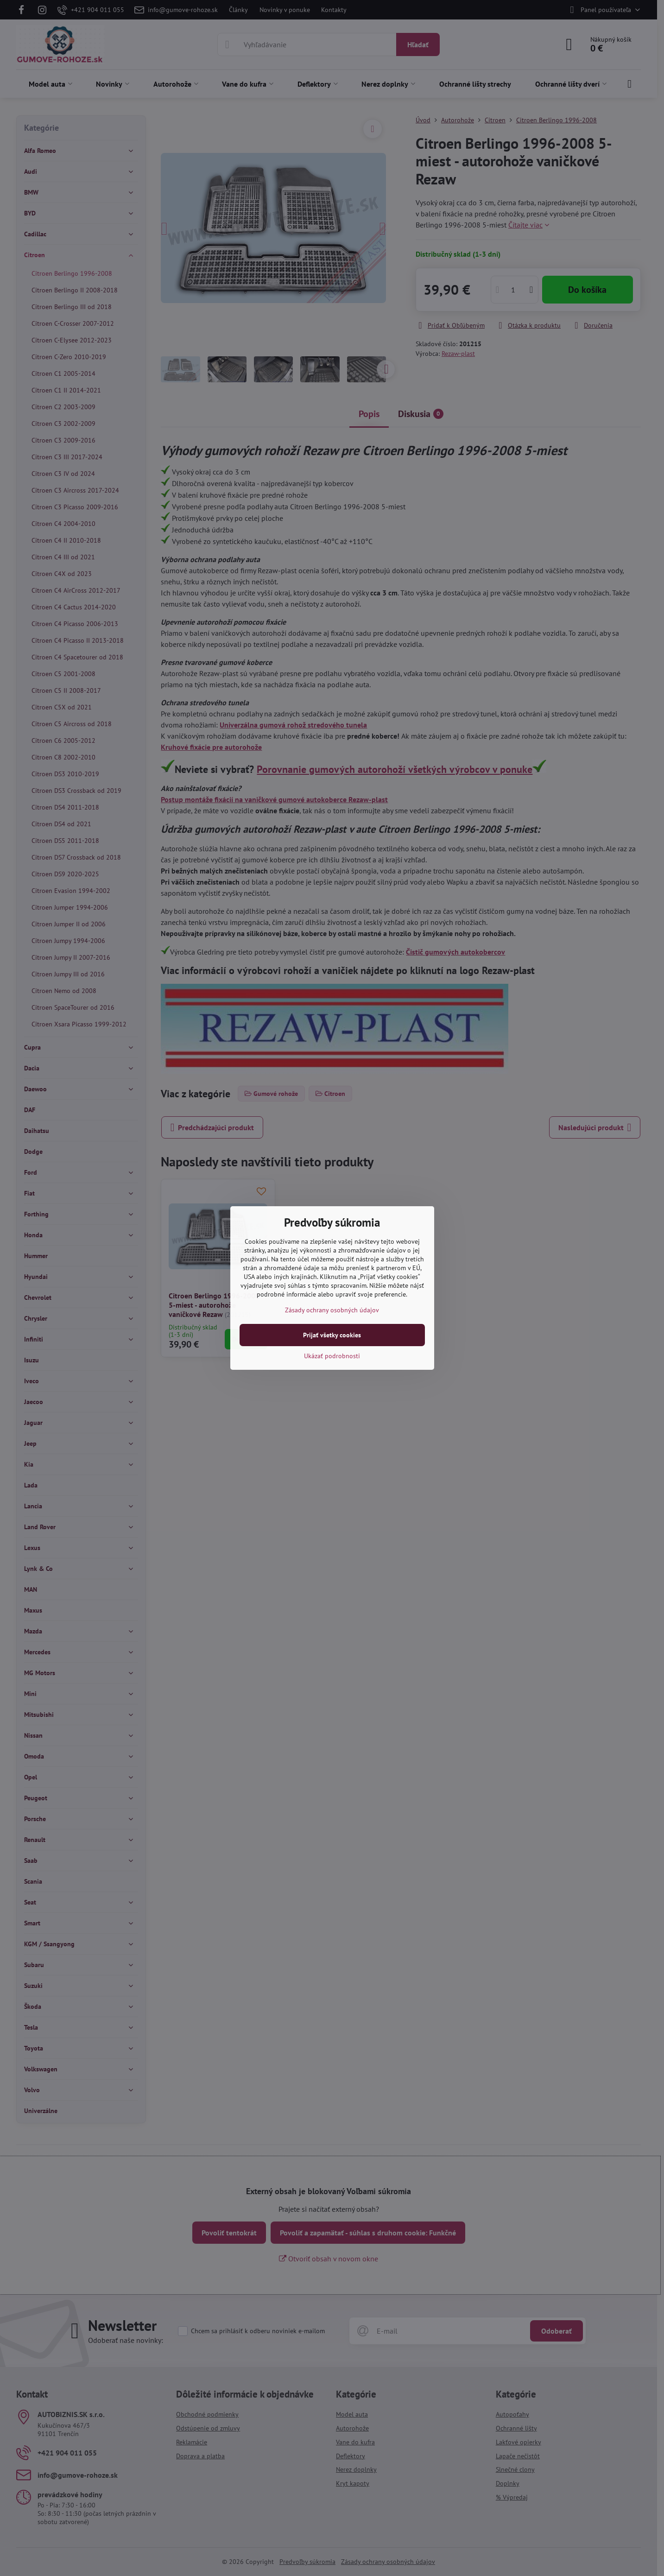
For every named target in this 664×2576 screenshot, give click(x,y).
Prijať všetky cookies (332, 1335)
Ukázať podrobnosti (332, 1356)
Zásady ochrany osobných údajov (332, 1310)
